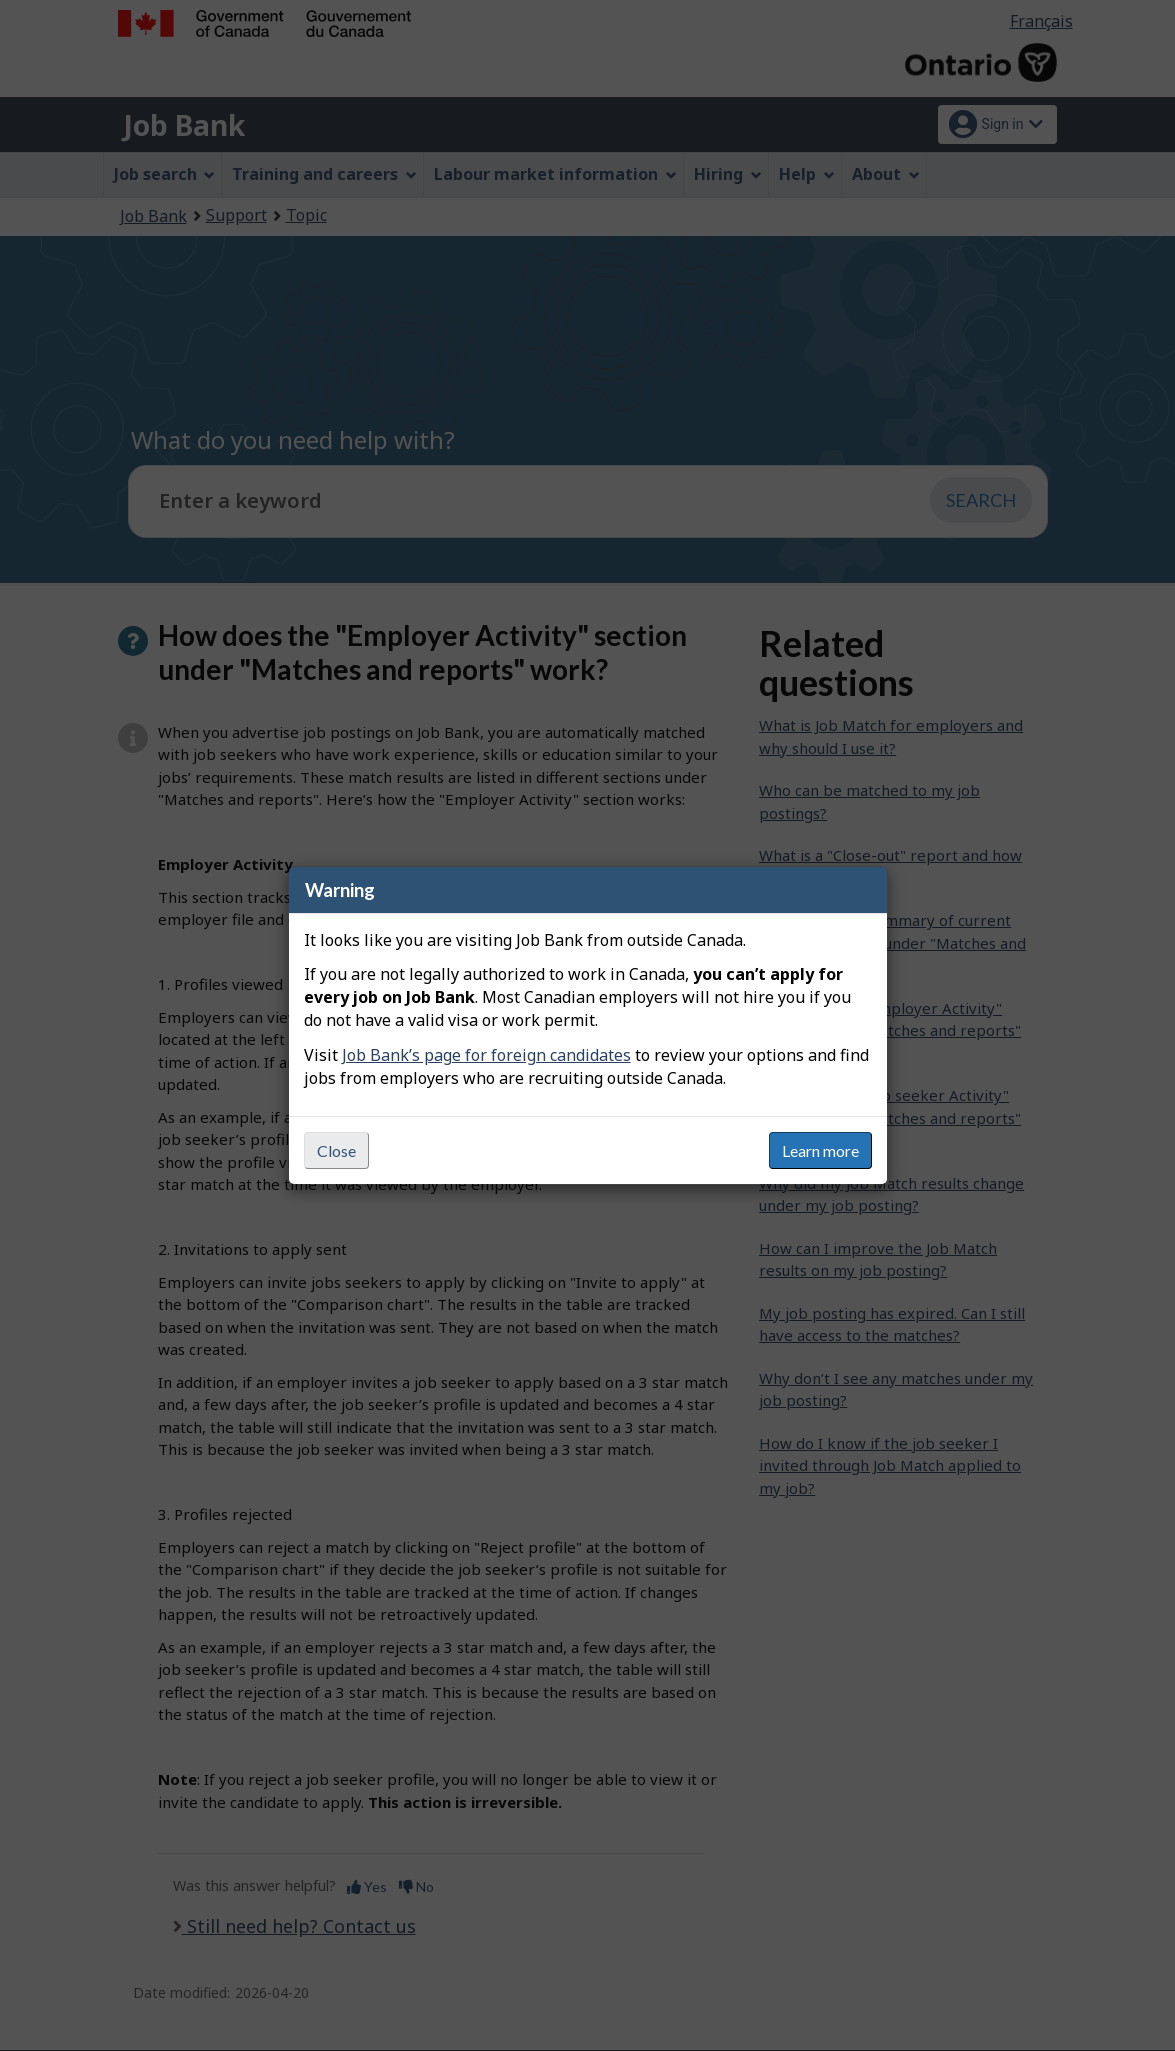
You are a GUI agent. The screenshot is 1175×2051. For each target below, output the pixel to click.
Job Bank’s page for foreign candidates (486, 1055)
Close (336, 1150)
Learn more (820, 1150)
